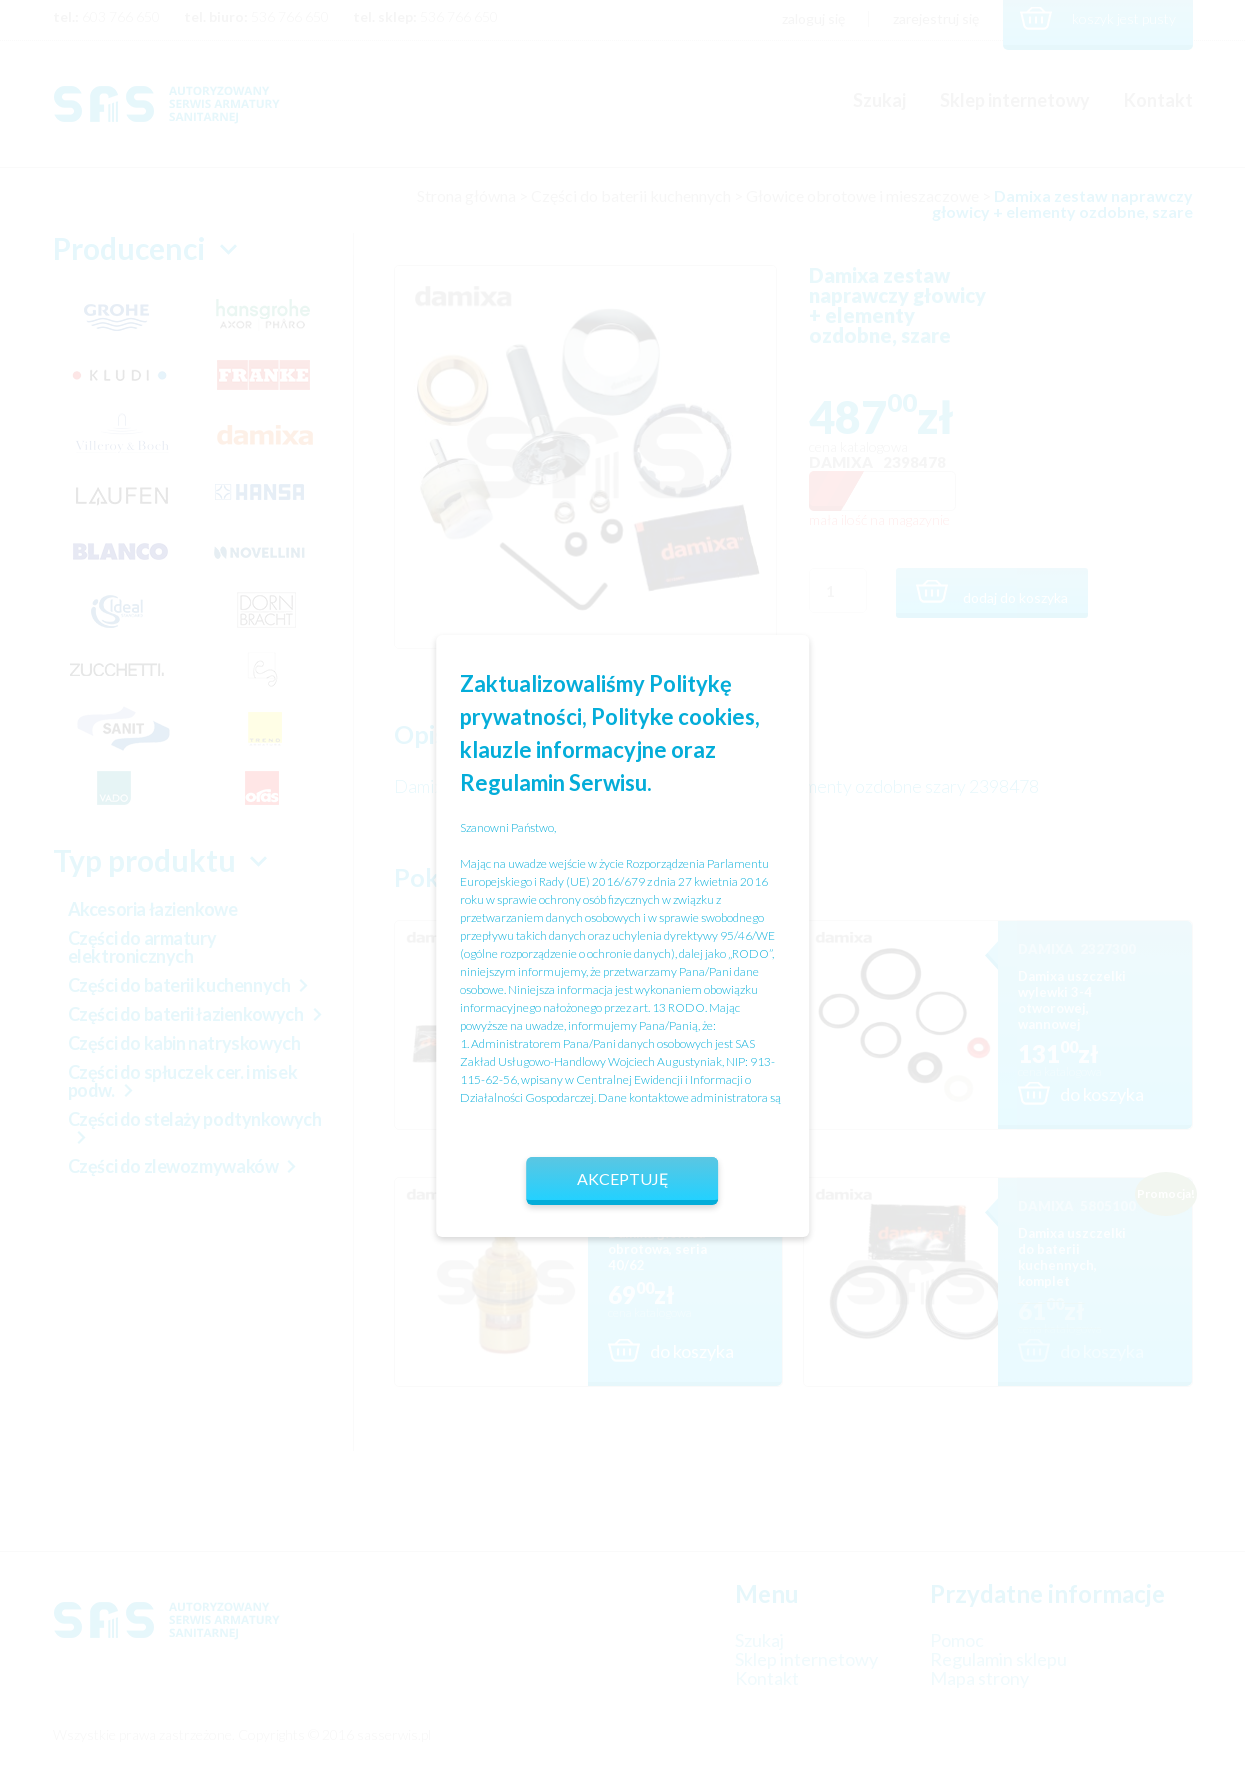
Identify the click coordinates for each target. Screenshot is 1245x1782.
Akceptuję (623, 1178)
